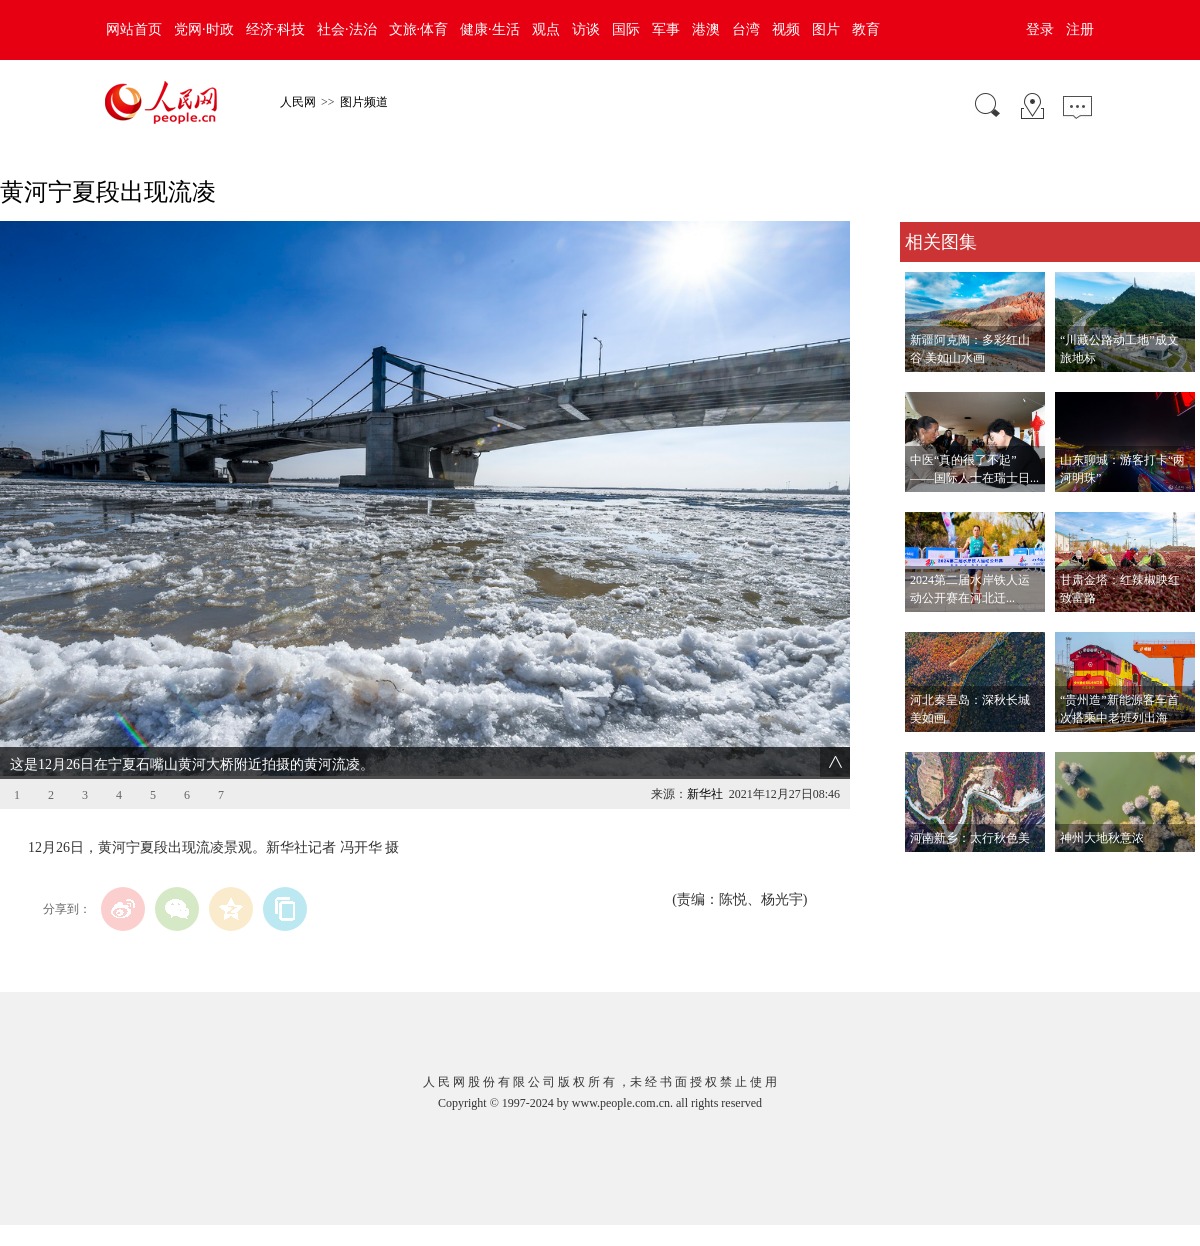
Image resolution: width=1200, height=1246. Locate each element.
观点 (546, 29)
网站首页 (134, 29)
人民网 (298, 102)
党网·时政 (204, 29)
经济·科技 (276, 29)
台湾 (746, 29)
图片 (826, 29)
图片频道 (364, 102)
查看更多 (928, 872)
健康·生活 (490, 29)
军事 (666, 29)
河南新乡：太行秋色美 (970, 838)
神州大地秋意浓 (1102, 838)
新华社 (705, 794)
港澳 (706, 29)
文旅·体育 (419, 29)
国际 (626, 29)
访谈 (586, 29)
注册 (1080, 29)
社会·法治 (347, 29)
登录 (1040, 29)
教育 (866, 29)
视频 (786, 29)
